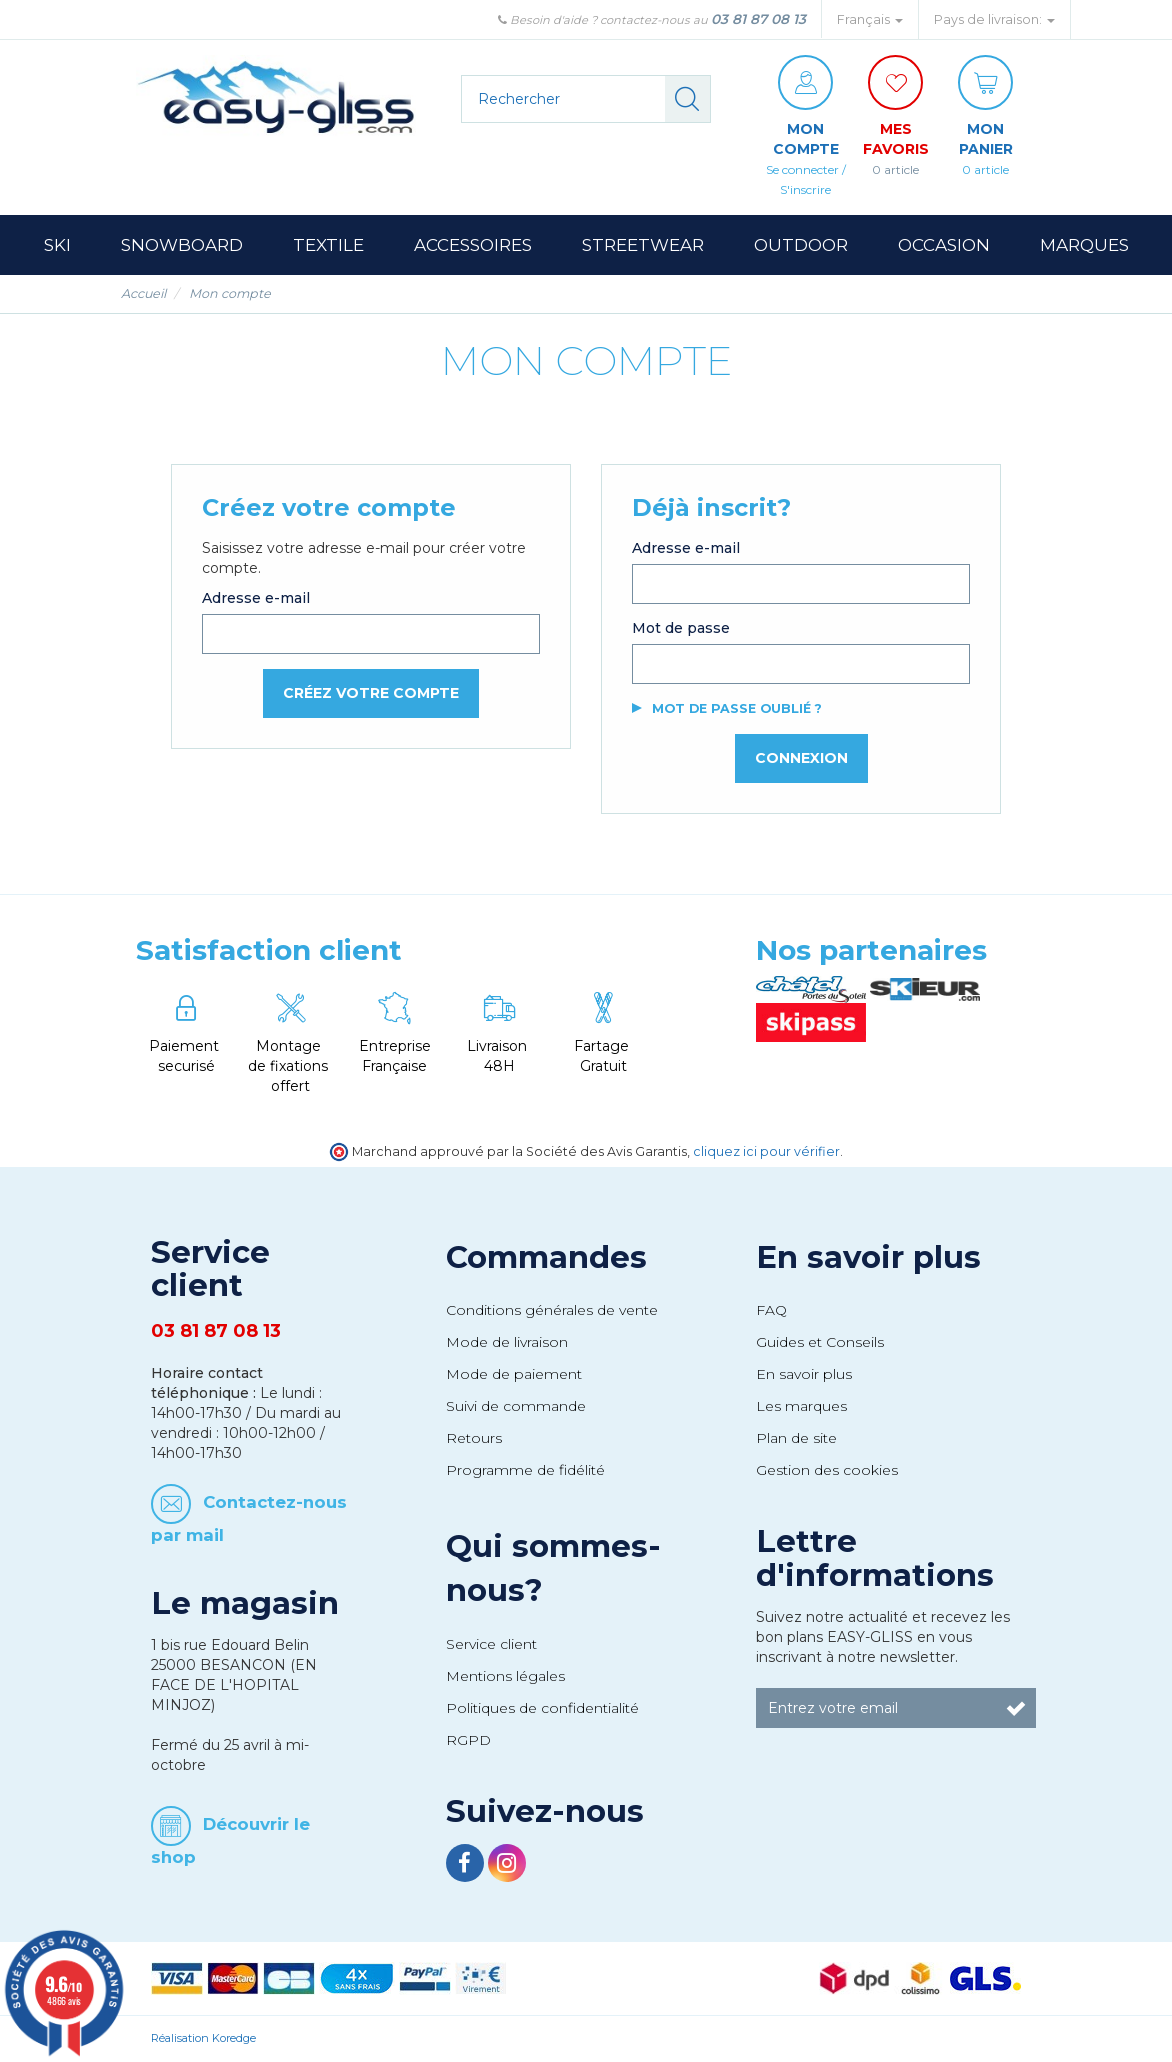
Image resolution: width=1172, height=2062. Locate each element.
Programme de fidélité (525, 1470)
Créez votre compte (371, 693)
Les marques (801, 1406)
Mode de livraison (507, 1342)
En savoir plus (868, 1257)
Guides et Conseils (820, 1342)
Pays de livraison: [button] (994, 19)
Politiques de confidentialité (542, 1708)
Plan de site (796, 1438)
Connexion (801, 758)
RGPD (468, 1740)
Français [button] (870, 19)
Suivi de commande (516, 1406)
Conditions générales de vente (552, 1310)
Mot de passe (681, 628)
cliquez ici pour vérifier (766, 1151)
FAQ (771, 1310)
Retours (474, 1438)
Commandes (546, 1257)
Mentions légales (505, 1676)
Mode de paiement (514, 1374)
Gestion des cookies (827, 1470)
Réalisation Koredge (203, 2038)
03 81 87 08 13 (758, 19)
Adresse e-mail (256, 598)
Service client (491, 1644)
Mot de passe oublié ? (737, 708)
